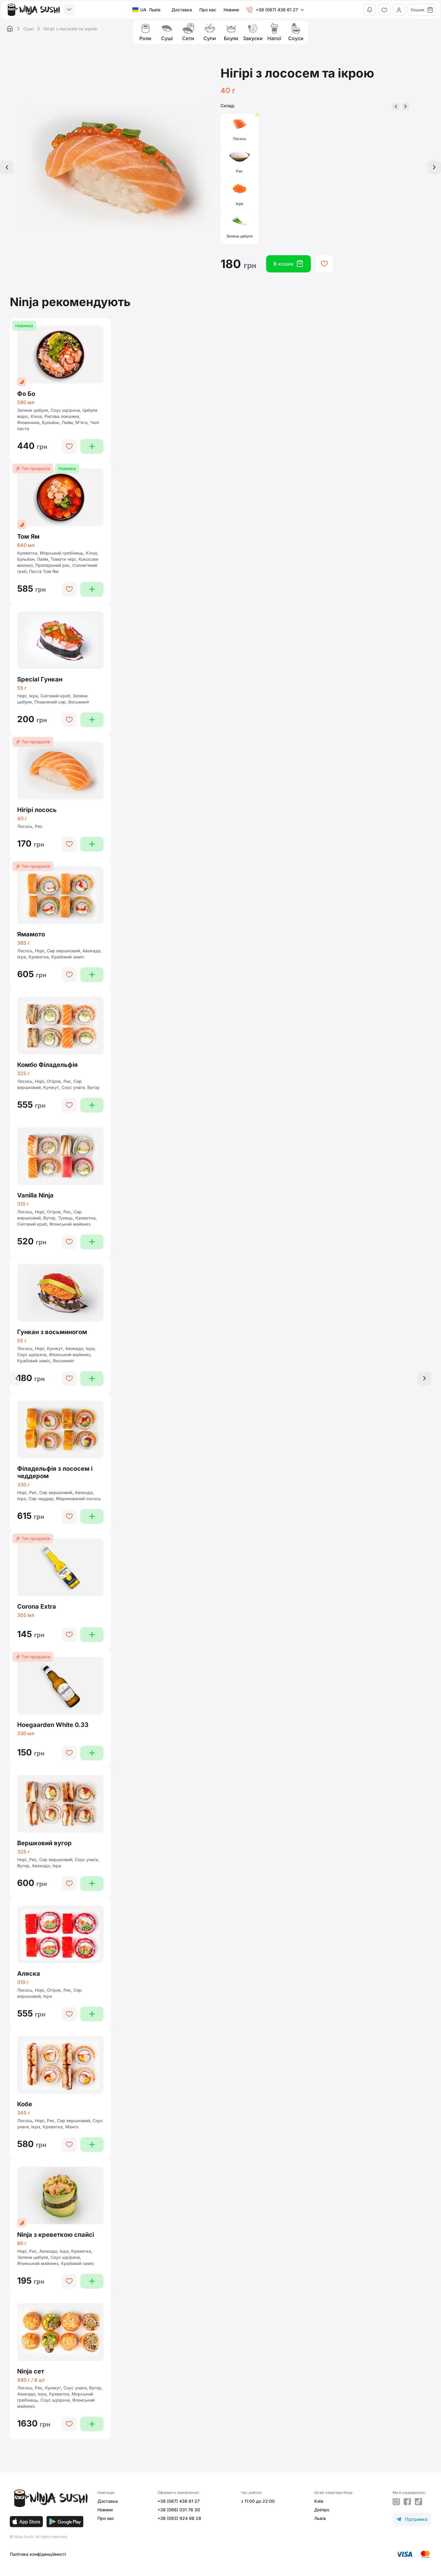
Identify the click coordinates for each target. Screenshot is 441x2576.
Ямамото (31, 934)
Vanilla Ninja (35, 1195)
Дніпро (321, 2509)
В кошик (288, 263)
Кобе (24, 2104)
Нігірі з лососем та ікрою (70, 28)
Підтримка (412, 2519)
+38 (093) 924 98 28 (179, 2518)
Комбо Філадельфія (47, 1064)
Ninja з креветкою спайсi (55, 2234)
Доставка (182, 9)
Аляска (28, 1973)
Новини (231, 9)
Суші (28, 28)
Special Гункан (39, 679)
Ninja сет (30, 2371)
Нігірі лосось (37, 810)
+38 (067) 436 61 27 (178, 2501)
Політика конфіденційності (38, 2554)
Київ (318, 2501)
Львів (320, 2518)
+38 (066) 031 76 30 (178, 2509)
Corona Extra (36, 1606)
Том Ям (28, 536)
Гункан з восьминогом (52, 1332)
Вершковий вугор (44, 1843)
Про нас (207, 9)
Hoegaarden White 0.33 (53, 1724)
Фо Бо (26, 393)
